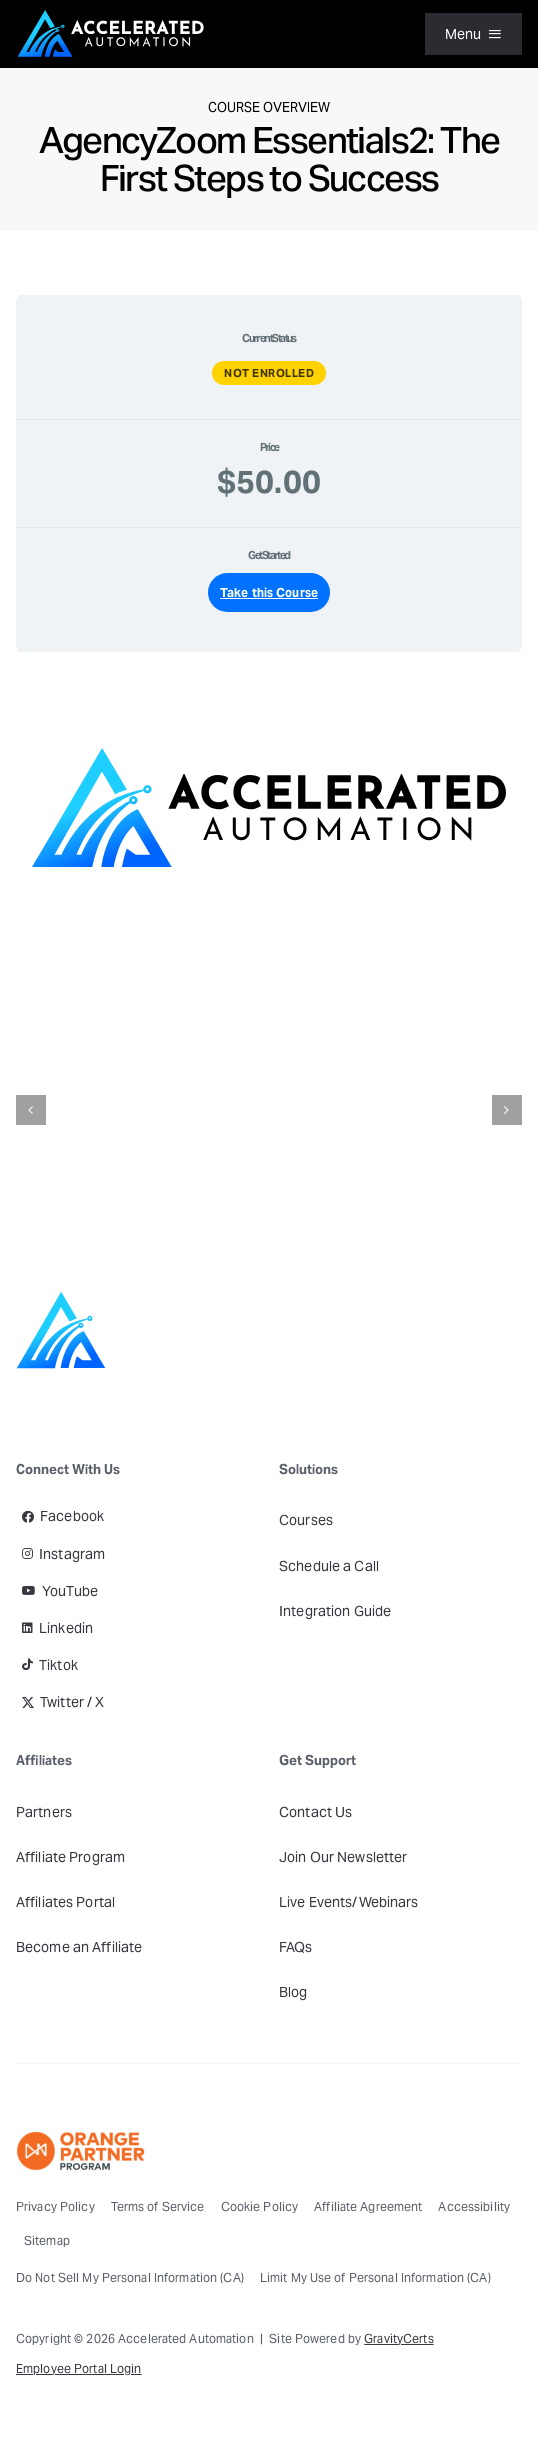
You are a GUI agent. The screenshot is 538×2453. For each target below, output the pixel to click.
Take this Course (269, 592)
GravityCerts (398, 2338)
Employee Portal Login (79, 2368)
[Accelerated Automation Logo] (111, 15)
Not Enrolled (269, 373)
